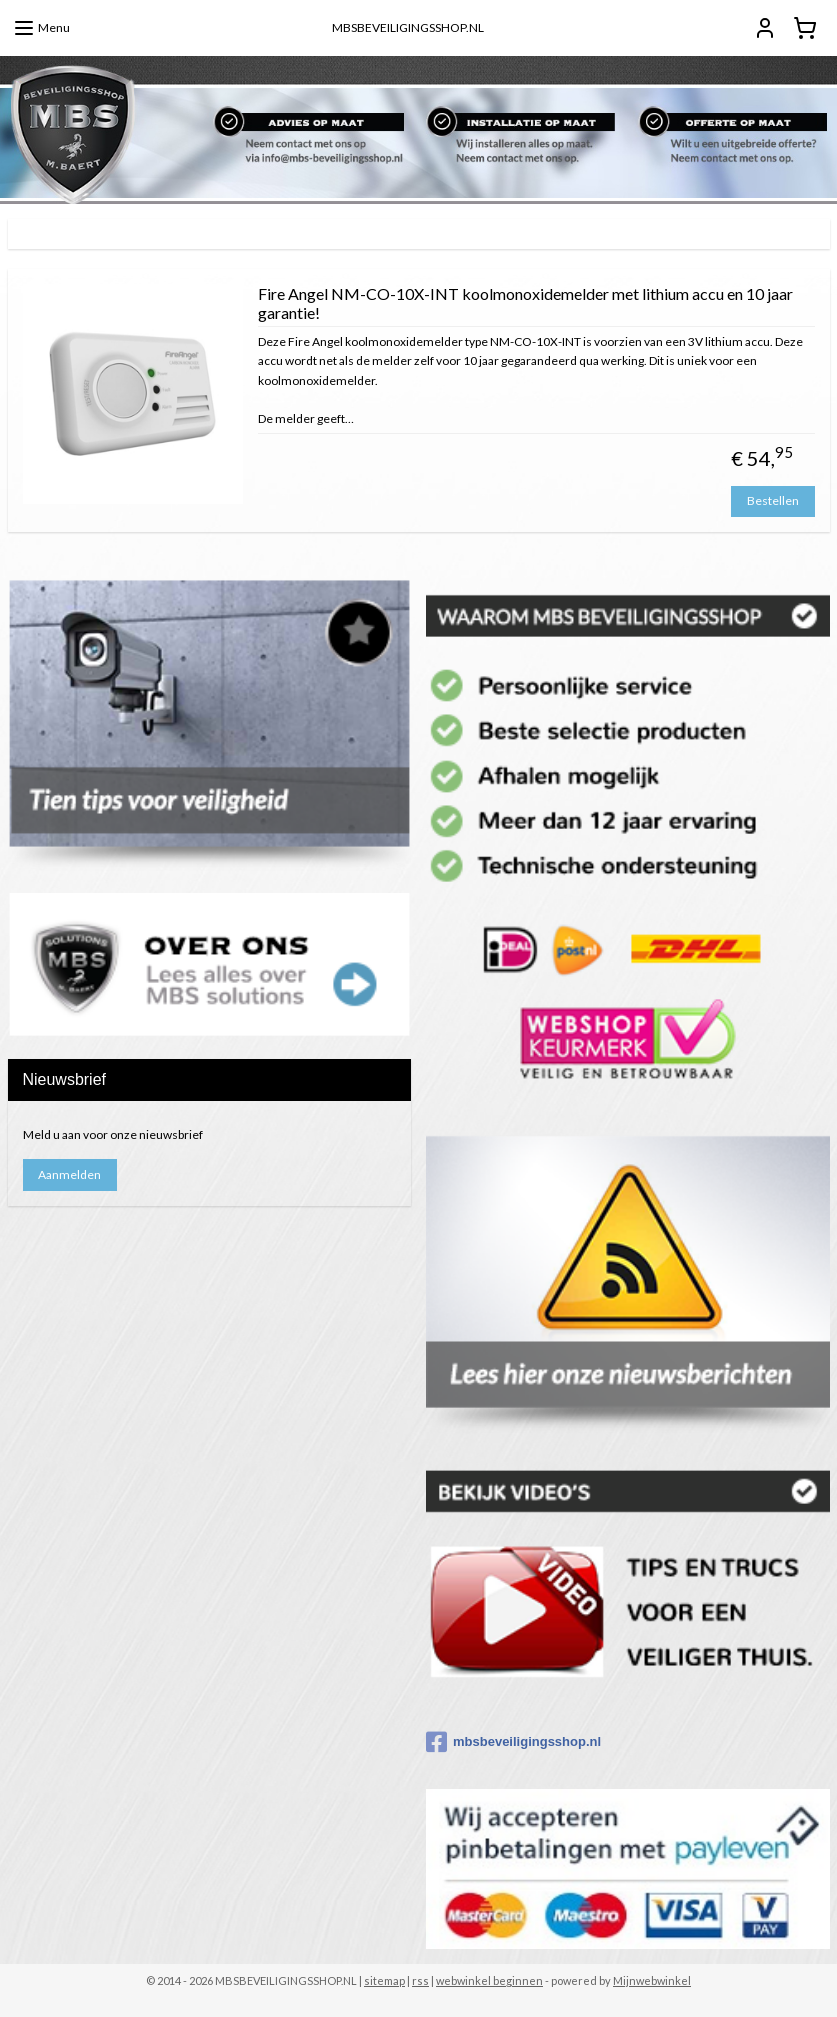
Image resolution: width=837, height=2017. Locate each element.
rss (420, 1980)
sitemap (384, 1980)
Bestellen (773, 500)
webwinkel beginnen (489, 1980)
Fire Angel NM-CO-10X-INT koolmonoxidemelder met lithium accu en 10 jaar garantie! (525, 303)
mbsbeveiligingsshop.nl (513, 1742)
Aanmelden (69, 1174)
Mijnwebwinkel (652, 1980)
